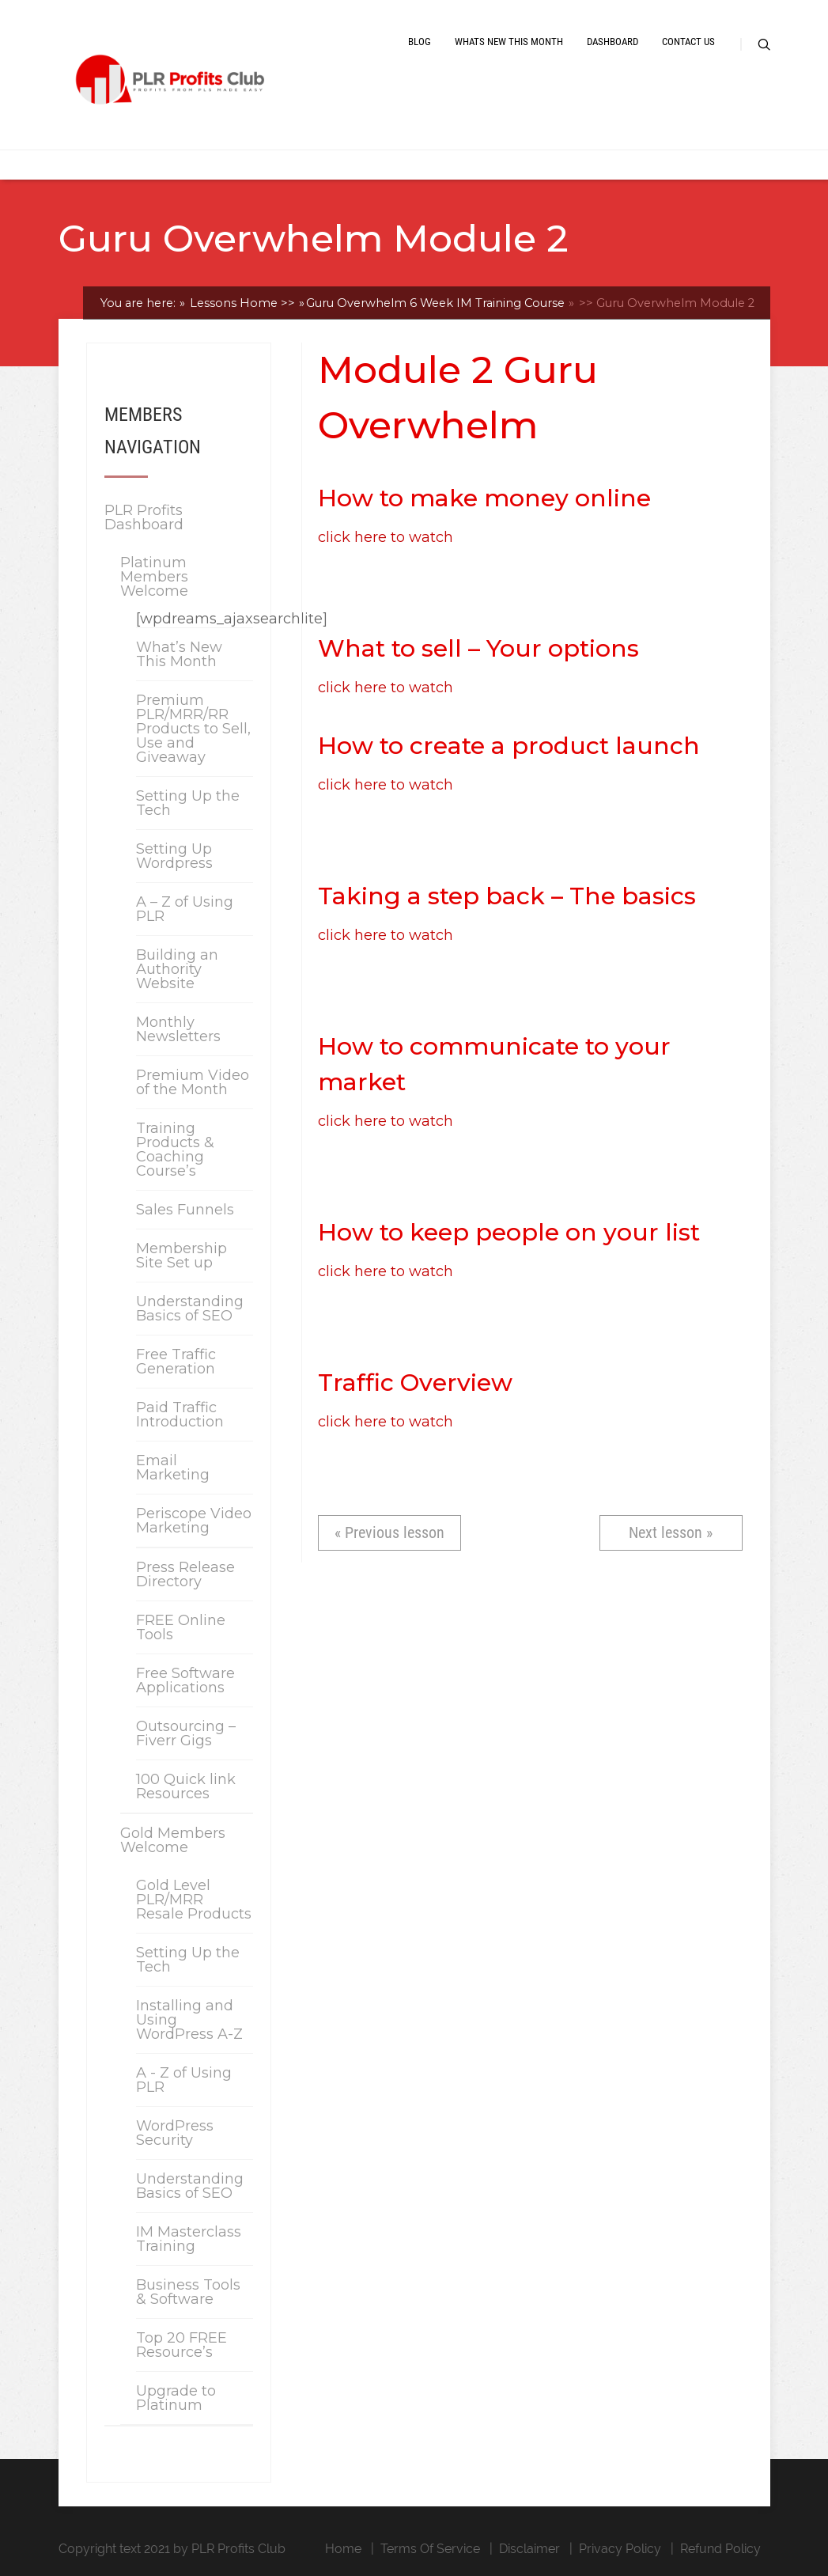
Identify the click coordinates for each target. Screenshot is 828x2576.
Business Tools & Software (188, 2292)
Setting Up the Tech (188, 803)
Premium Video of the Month (192, 1082)
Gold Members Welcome (172, 1840)
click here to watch (385, 537)
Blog (419, 41)
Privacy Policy (620, 2548)
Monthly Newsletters (178, 1029)
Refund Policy (720, 2548)
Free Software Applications (185, 1680)
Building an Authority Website (177, 969)
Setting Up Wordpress (174, 856)
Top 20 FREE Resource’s (181, 2345)
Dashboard (612, 41)
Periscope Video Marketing (193, 1520)
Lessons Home (241, 303)
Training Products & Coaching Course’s (175, 1149)
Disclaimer (529, 2548)
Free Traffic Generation (176, 1361)
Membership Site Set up (181, 1255)
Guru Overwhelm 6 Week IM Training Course (435, 303)
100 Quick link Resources (186, 1786)
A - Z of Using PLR (184, 2080)
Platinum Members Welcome (154, 577)
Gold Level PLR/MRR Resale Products (193, 1900)
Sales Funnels (185, 1209)
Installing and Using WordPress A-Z (189, 2020)
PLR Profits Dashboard (143, 517)
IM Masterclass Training (188, 2239)
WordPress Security (175, 2133)
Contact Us (688, 41)
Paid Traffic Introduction (180, 1414)
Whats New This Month (509, 41)
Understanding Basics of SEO (190, 1308)
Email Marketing (173, 1467)
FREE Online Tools (180, 1627)
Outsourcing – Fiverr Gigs (186, 1733)
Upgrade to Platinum (176, 2398)
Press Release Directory (185, 1574)
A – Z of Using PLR (184, 909)
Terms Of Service (430, 2548)
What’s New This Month (179, 654)
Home (343, 2548)
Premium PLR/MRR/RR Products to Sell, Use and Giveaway (193, 728)
